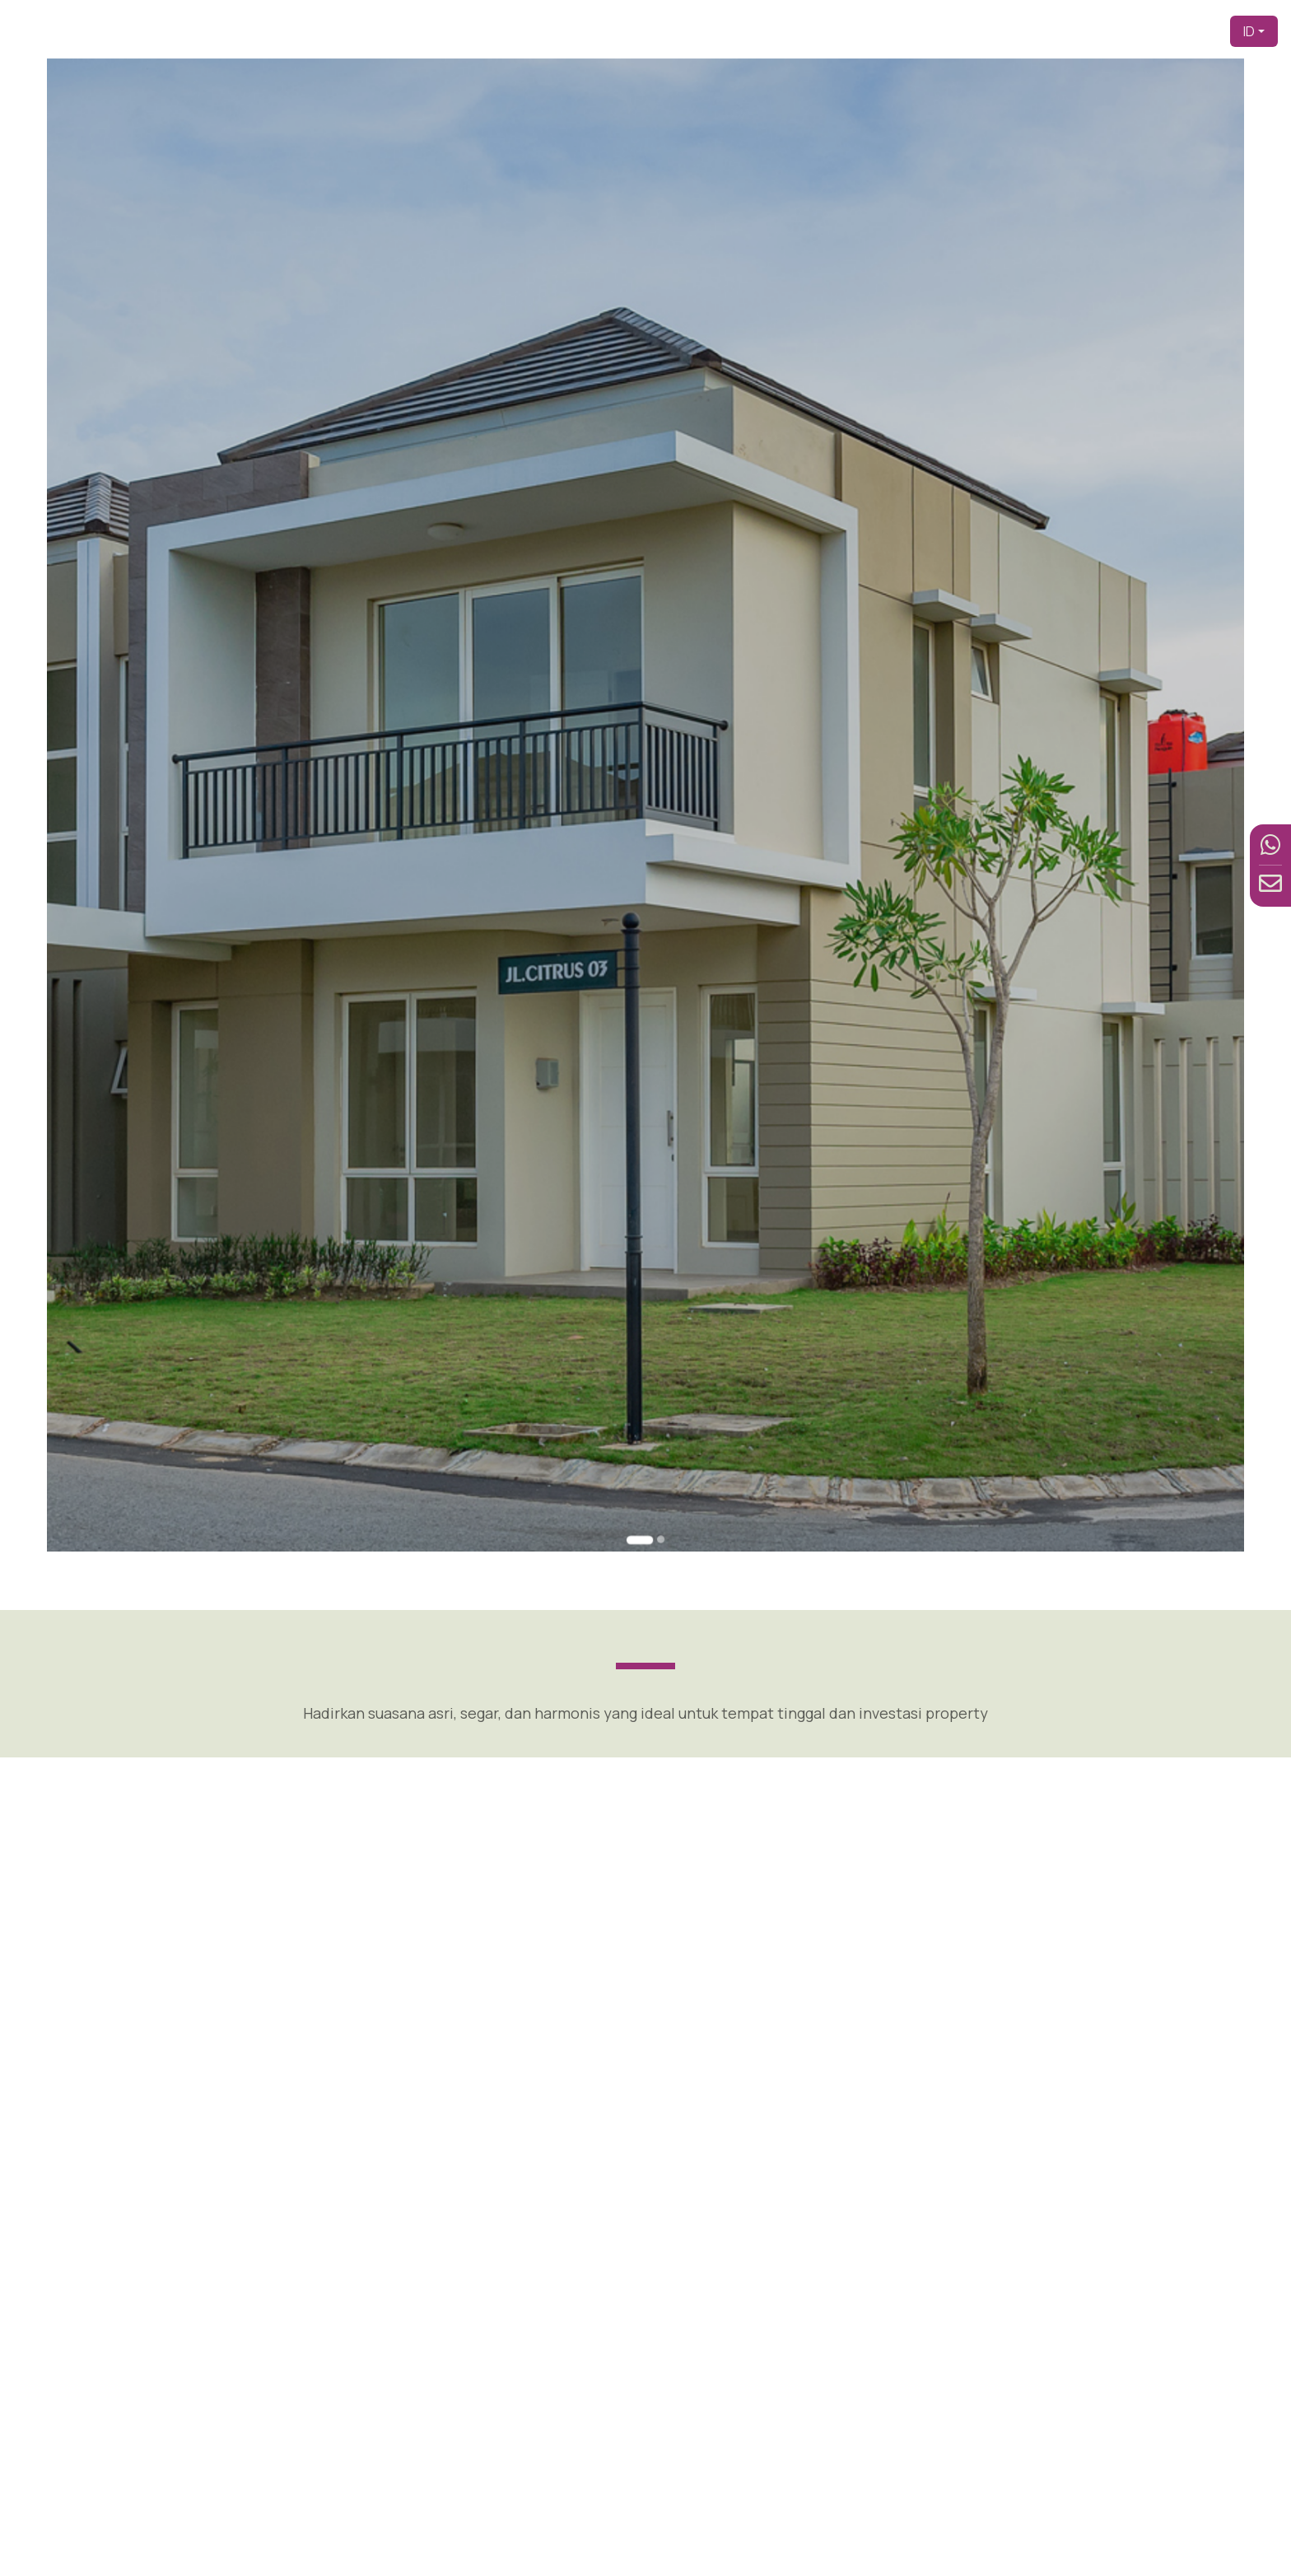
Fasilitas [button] (1051, 31)
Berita (1130, 31)
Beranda (715, 31)
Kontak (1190, 31)
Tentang (896, 31)
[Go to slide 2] (652, 1126)
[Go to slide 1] (643, 1128)
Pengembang (805, 31)
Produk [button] (966, 31)
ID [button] (1249, 31)
